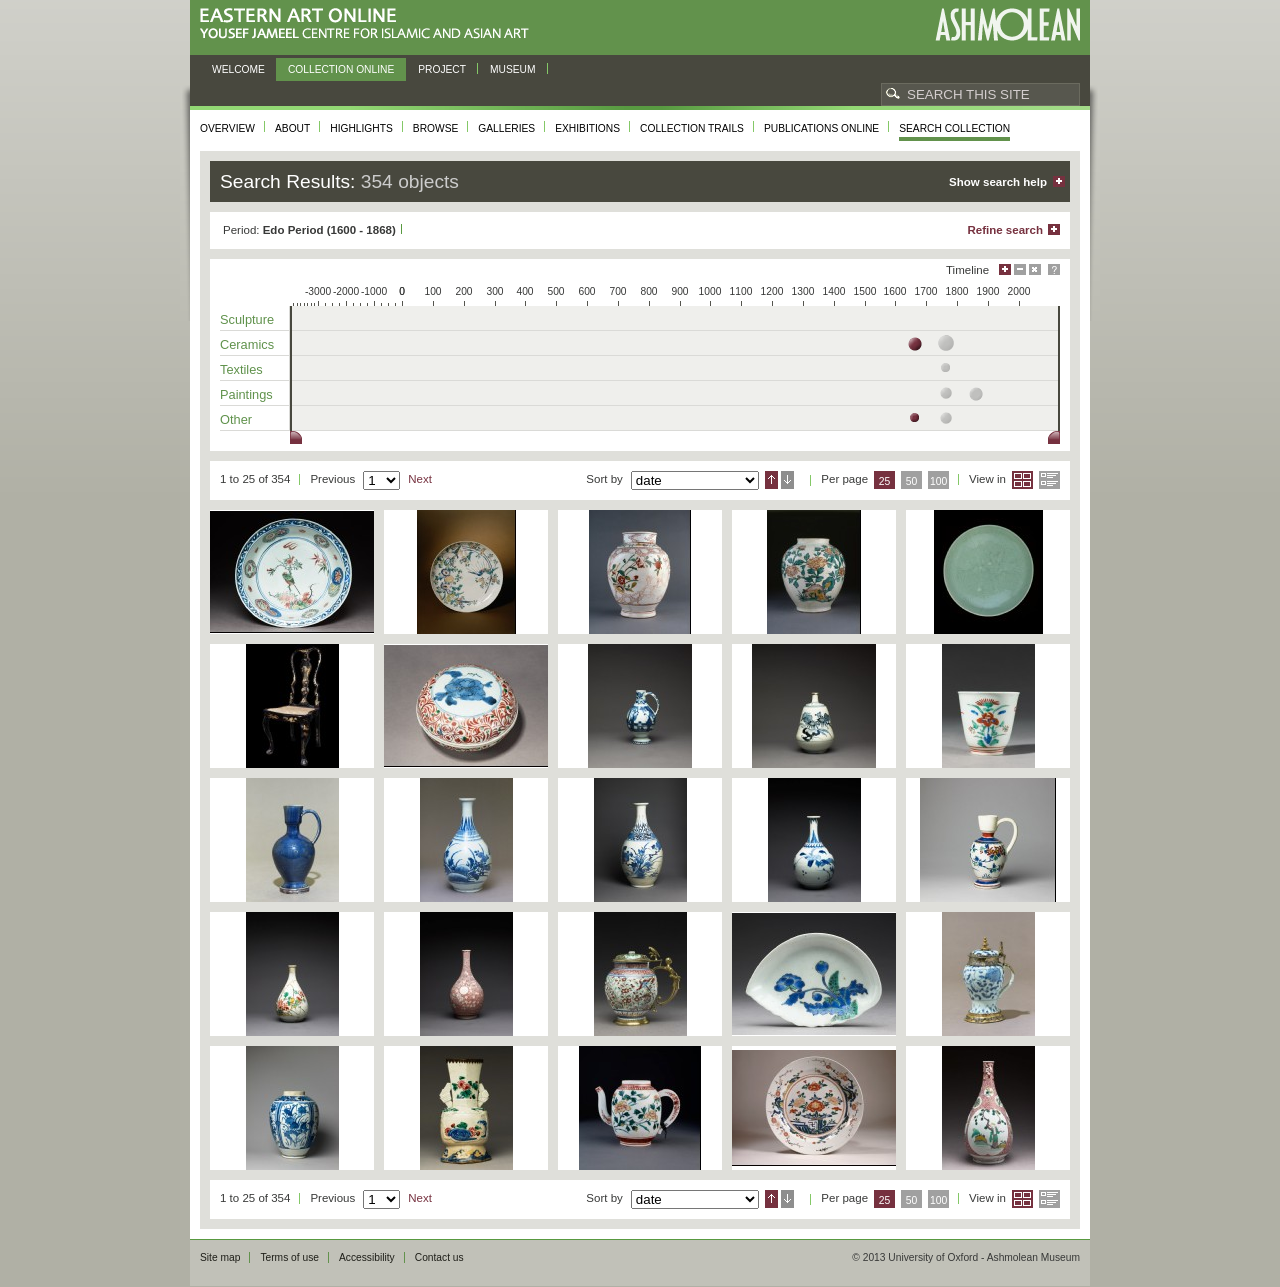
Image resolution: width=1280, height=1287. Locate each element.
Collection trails (692, 128)
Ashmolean (1007, 24)
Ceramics (247, 344)
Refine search (1005, 230)
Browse (436, 128)
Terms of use (289, 1257)
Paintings (246, 394)
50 (912, 481)
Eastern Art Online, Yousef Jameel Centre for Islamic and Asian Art (369, 24)
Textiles (241, 369)
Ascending (771, 480)
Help (1054, 269)
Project (442, 69)
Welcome (238, 69)
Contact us (439, 1257)
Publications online (821, 128)
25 (885, 481)
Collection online (341, 69)
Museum (513, 69)
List (1049, 480)
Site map (220, 1257)
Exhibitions (587, 128)
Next (420, 479)
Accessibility (367, 1257)
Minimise (1020, 269)
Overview (227, 128)
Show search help (998, 182)
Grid (1022, 480)
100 (938, 481)
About (292, 128)
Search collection (954, 128)
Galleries (506, 128)
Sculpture (247, 319)
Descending (787, 480)
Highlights (361, 128)
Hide (1035, 269)
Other (236, 419)
